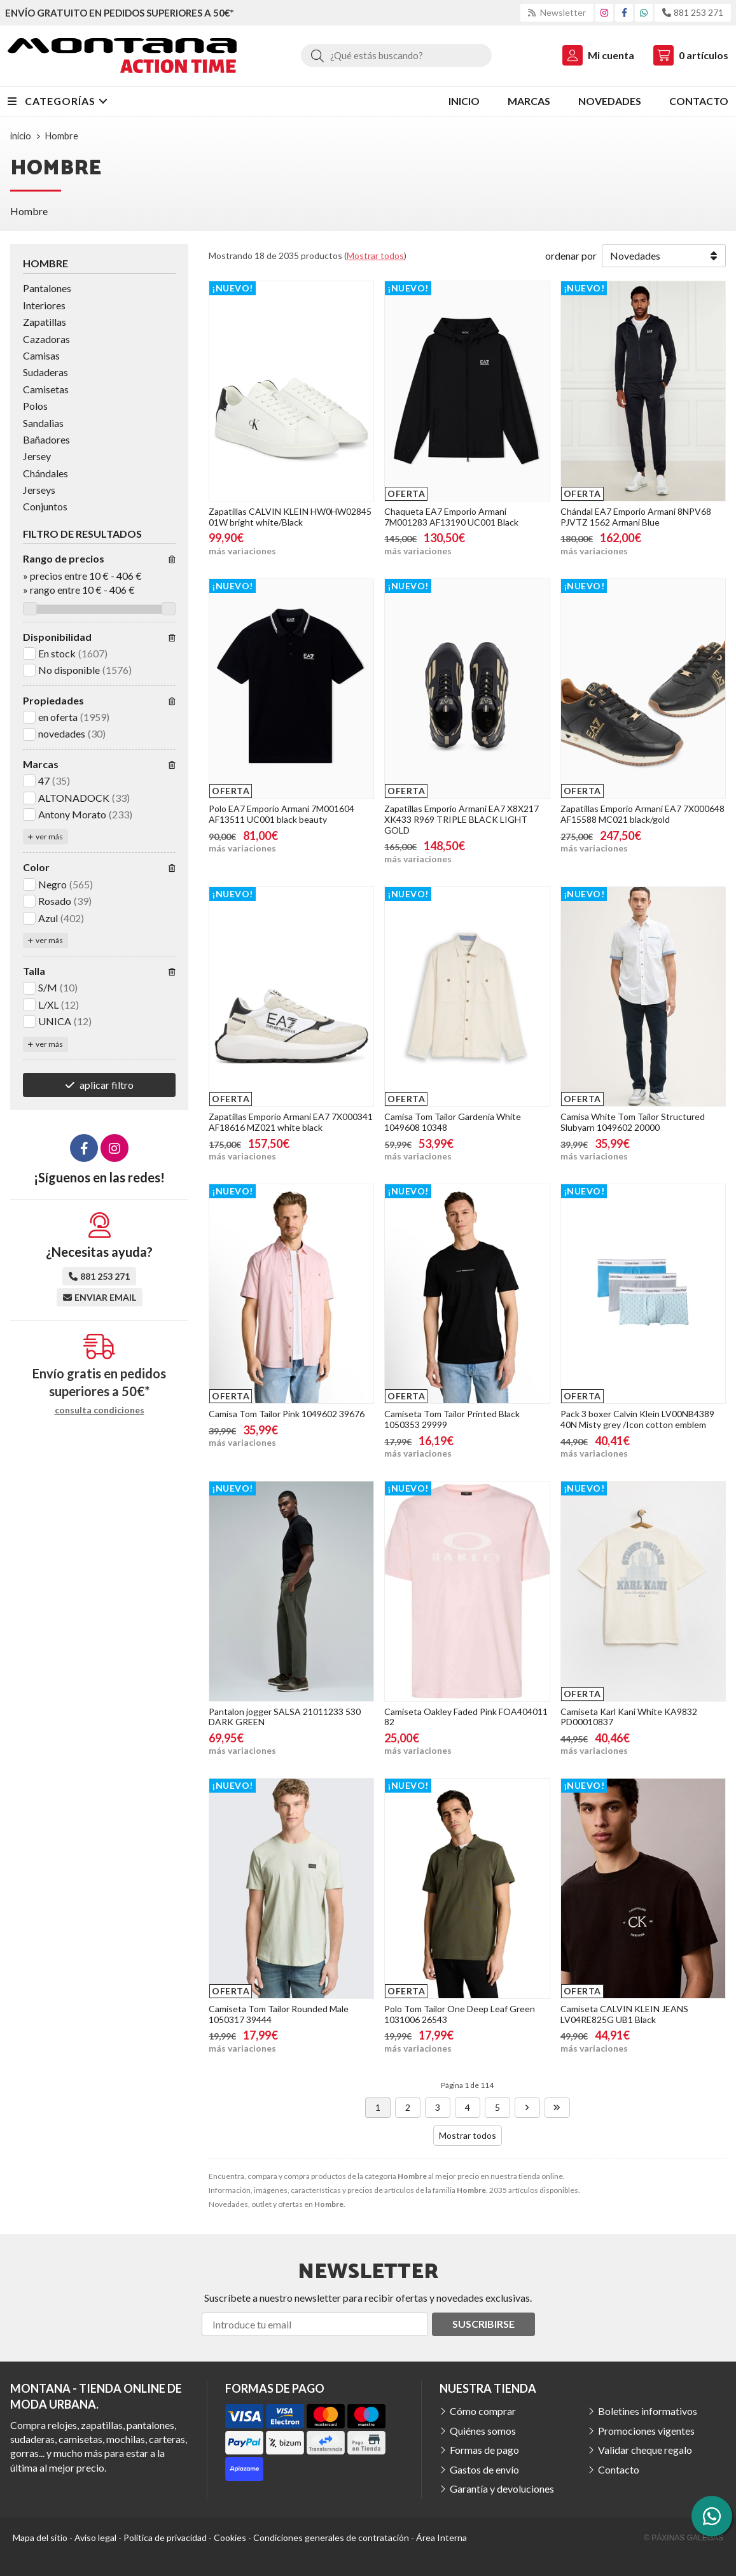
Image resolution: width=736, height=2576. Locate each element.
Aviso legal (95, 2537)
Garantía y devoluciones (502, 2488)
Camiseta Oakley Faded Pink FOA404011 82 (466, 1717)
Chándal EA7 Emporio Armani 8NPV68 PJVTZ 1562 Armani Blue (635, 517)
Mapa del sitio (40, 2537)
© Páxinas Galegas (683, 2537)
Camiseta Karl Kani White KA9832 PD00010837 (628, 1717)
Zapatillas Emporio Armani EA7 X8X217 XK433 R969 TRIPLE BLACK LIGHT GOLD (461, 819)
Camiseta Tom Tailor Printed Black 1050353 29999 (452, 1419)
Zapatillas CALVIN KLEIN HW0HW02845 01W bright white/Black (290, 517)
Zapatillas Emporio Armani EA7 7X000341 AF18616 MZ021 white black (291, 1122)
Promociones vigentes (646, 2431)
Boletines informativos (647, 2411)
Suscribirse (483, 2324)
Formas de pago (484, 2450)
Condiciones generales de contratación (331, 2537)
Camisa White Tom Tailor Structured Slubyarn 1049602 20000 (632, 1122)
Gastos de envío (484, 2469)
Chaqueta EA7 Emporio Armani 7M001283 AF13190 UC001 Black (451, 517)
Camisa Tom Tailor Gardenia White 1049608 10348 (452, 1122)
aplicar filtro (107, 1085)
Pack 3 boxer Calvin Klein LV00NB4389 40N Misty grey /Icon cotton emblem (637, 1419)
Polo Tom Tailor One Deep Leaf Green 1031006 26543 (459, 2014)
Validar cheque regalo (645, 2450)
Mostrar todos (375, 255)
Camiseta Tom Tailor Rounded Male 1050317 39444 (279, 2014)
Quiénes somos (483, 2431)
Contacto (618, 2469)
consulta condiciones (99, 1410)
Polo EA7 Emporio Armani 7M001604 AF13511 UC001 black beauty (281, 814)
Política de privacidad (165, 2537)
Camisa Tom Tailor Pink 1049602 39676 (287, 1413)
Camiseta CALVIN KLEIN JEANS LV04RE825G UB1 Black (624, 2014)
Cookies (230, 2537)
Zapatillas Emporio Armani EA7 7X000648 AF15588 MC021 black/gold (642, 814)
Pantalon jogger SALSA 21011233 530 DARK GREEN (285, 1717)
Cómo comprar (483, 2411)
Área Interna (441, 2537)
